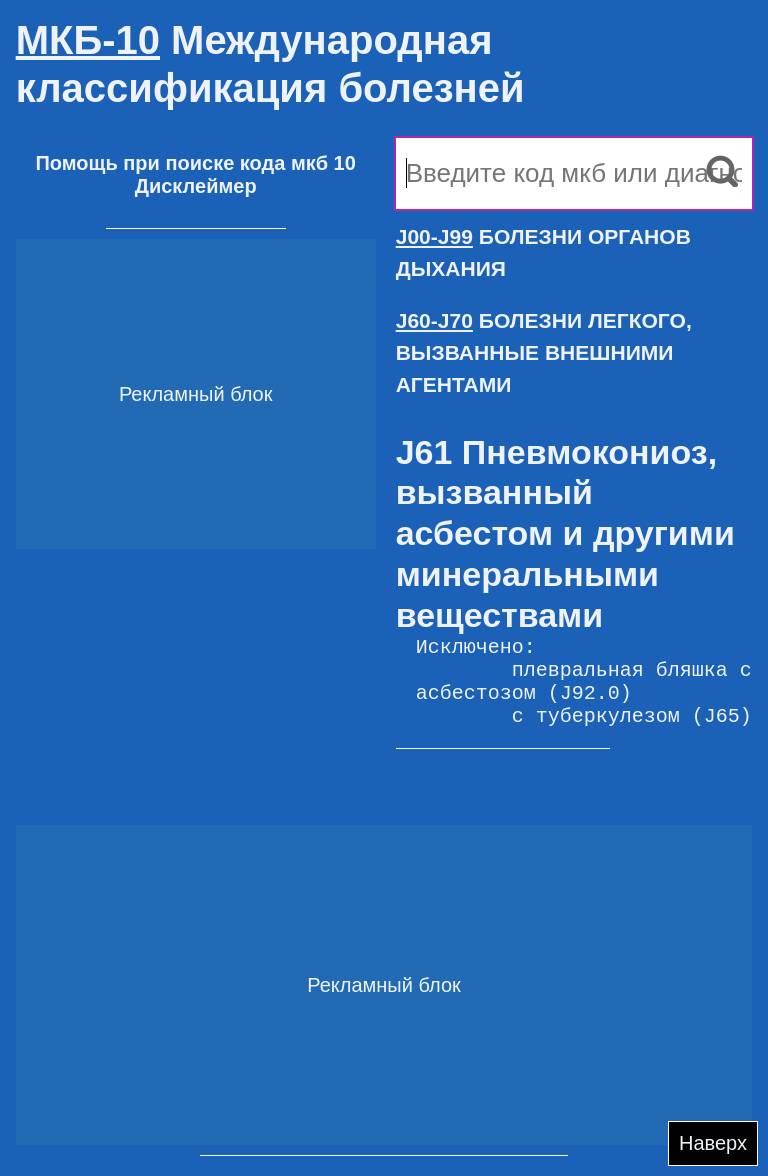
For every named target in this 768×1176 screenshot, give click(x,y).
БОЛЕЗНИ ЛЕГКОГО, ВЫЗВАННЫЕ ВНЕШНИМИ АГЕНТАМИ (544, 352)
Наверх (713, 1143)
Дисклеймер (196, 186)
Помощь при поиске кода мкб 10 (195, 163)
